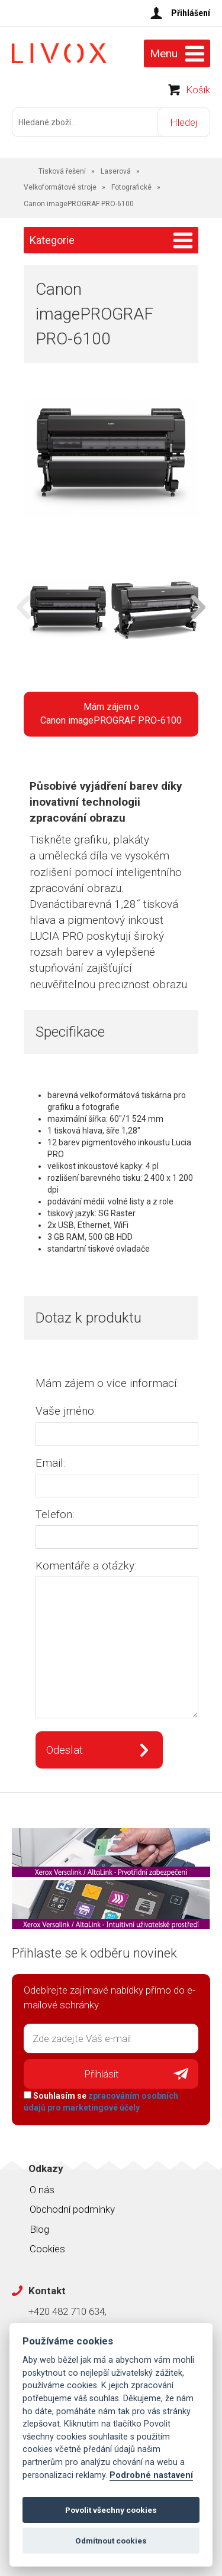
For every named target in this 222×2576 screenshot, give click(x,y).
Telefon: (55, 1514)
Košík (198, 90)
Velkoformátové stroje (60, 187)
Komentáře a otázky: (86, 1565)
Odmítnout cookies (111, 2540)
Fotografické (131, 187)
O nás (42, 2190)
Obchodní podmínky (72, 2209)
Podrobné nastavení (151, 2475)
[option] (67, 612)
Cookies (47, 2249)
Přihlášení (190, 13)
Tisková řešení (62, 171)
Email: (50, 1463)
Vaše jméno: (66, 1411)
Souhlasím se (101, 2101)
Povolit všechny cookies (111, 2510)
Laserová (116, 171)
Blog (39, 2229)
